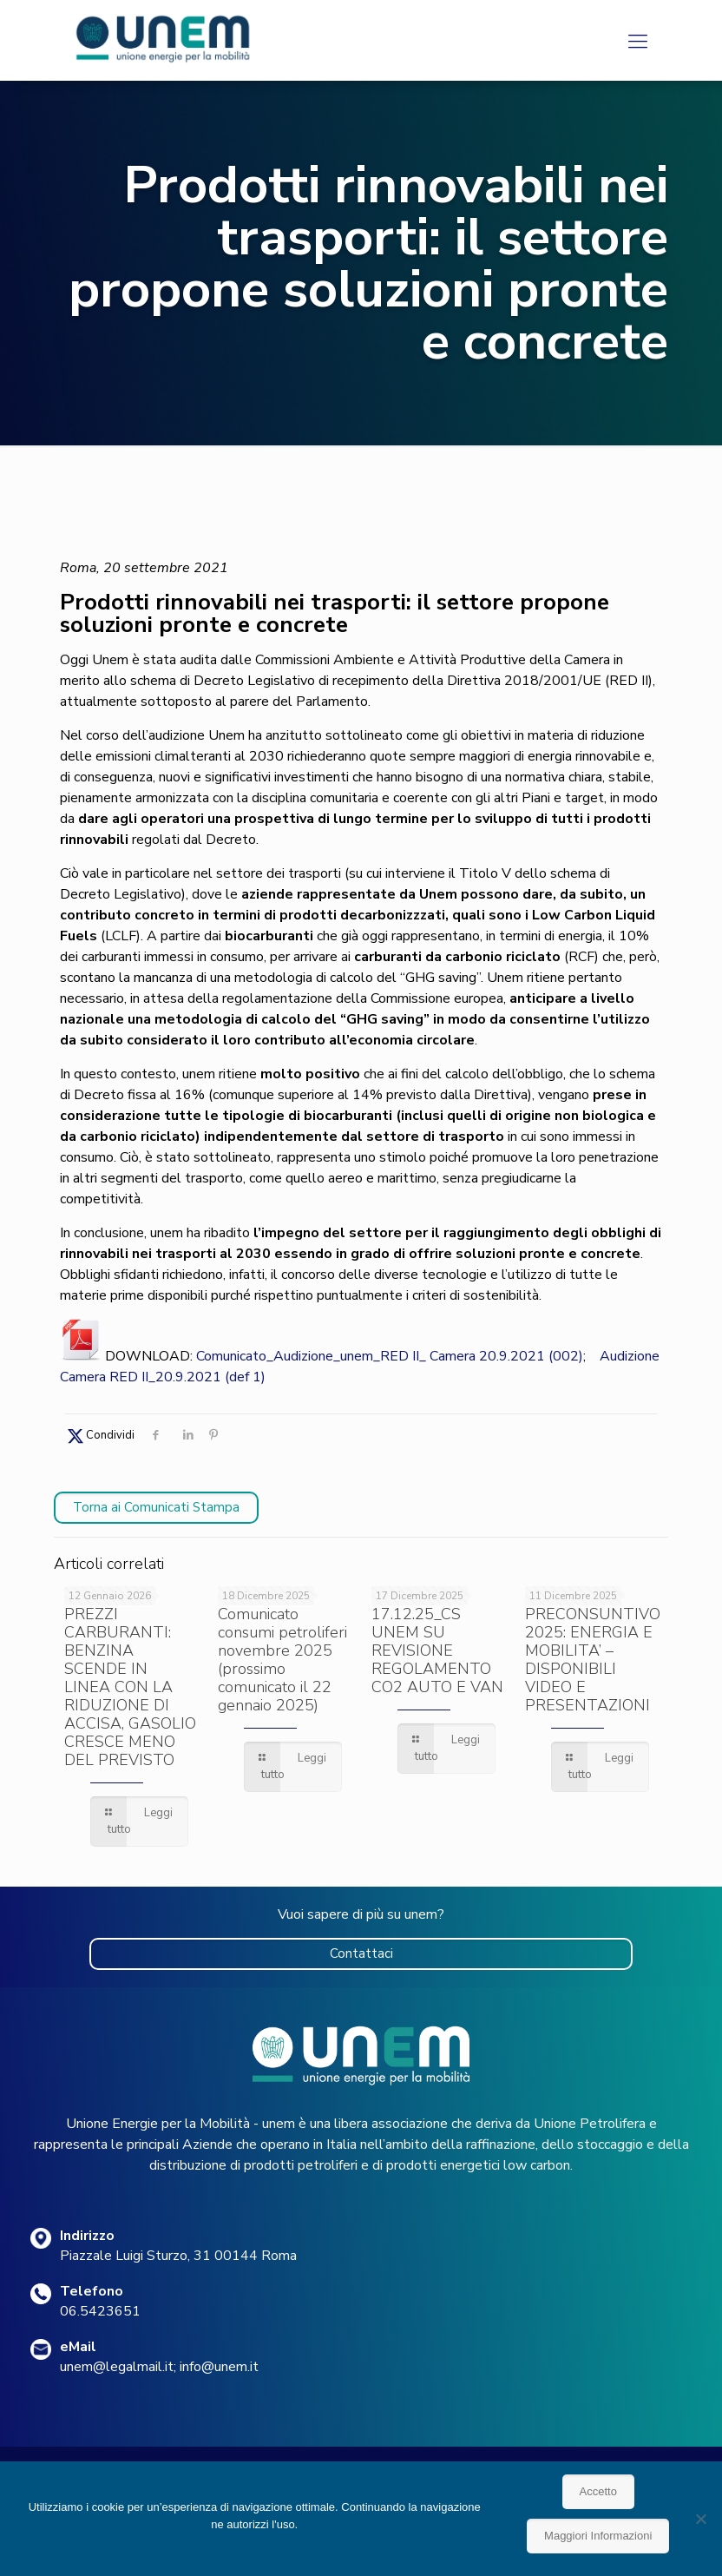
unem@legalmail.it (117, 2366)
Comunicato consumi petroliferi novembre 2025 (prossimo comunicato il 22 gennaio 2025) (282, 1660)
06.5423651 (100, 2311)
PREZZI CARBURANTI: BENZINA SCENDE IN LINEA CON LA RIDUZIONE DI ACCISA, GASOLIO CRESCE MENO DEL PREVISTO (130, 1687)
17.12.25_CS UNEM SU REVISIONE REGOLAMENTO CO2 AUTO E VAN (437, 1650)
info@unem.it (219, 2366)
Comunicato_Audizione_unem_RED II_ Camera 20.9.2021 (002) (389, 1356)
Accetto (598, 2491)
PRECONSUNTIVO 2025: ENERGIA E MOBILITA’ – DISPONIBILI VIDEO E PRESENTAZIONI (592, 1660)
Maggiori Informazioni (598, 2535)
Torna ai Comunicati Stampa (156, 1507)
